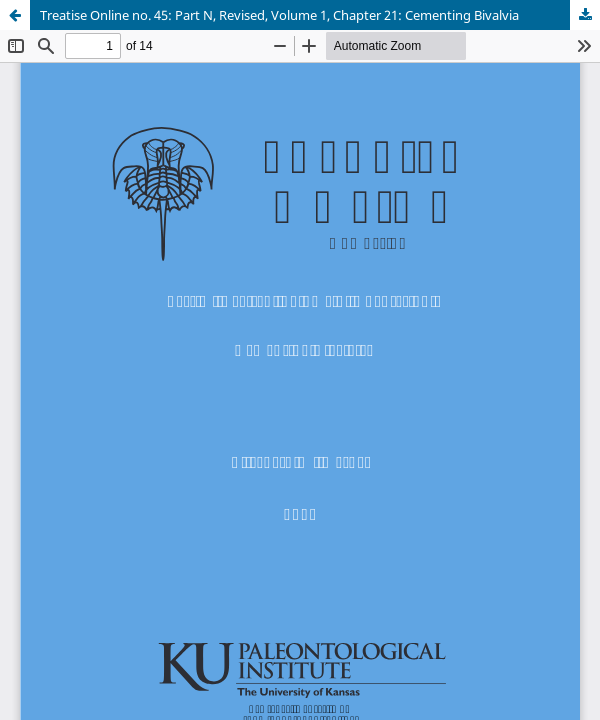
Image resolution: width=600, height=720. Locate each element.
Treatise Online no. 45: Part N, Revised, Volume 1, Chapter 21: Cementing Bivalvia (279, 15)
